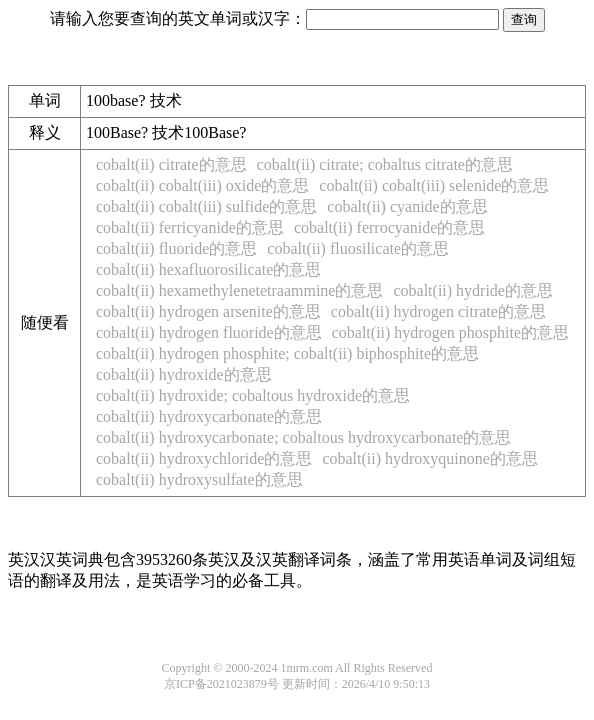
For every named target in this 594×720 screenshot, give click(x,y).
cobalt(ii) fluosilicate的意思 (358, 248)
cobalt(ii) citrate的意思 (171, 164)
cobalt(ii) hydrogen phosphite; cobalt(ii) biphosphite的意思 (287, 353)
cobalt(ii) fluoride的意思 (176, 248)
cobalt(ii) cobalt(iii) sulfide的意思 (206, 206)
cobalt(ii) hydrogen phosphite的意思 (450, 332)
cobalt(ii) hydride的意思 (473, 290)
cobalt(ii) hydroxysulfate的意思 (199, 479)
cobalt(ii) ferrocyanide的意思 (389, 227)
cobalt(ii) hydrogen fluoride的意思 (209, 332)
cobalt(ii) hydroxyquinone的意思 (430, 458)
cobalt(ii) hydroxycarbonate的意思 (209, 416)
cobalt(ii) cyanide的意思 (407, 206)
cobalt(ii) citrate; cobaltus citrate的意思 (385, 164)
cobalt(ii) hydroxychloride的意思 (204, 458)
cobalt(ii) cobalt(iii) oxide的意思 (202, 185)
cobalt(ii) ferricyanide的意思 (190, 227)
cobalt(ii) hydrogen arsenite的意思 (208, 311)
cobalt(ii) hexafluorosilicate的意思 (208, 269)
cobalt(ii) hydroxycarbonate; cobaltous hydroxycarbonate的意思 (303, 437)
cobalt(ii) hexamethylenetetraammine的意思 (239, 290)
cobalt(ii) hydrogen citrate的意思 (438, 311)
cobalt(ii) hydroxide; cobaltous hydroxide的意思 (253, 395)
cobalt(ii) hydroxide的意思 (184, 374)
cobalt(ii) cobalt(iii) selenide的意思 (434, 185)
